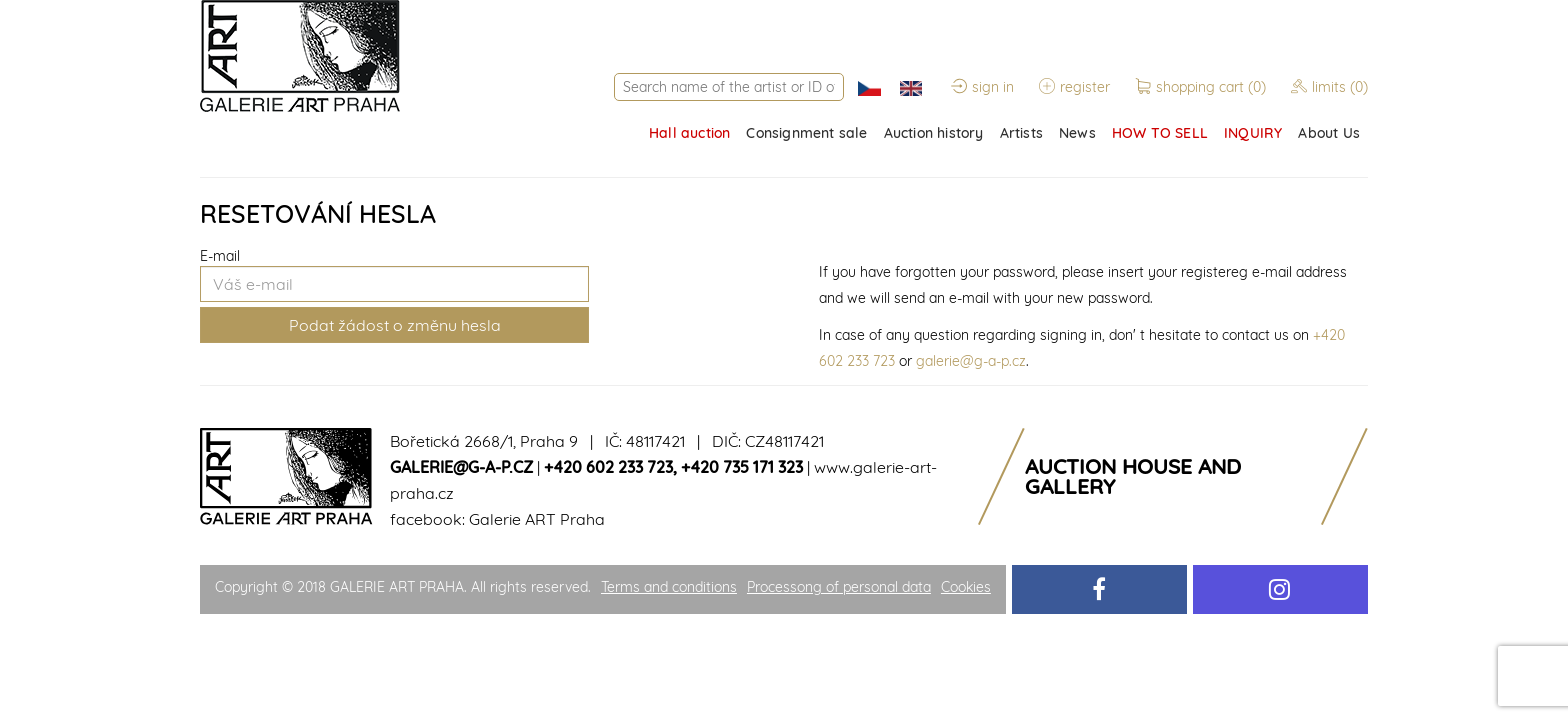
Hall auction (689, 133)
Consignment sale (806, 133)
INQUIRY (1253, 133)
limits (1329, 87)
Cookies (966, 587)
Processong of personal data (839, 587)
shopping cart (1202, 87)
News (1077, 133)
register (1074, 87)
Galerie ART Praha (537, 519)
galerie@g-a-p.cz (971, 361)
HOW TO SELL (1160, 133)
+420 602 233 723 (608, 467)
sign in (982, 87)
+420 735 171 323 (742, 467)
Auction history (934, 133)
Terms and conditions (669, 587)
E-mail (220, 256)
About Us (1329, 133)
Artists (1021, 133)
